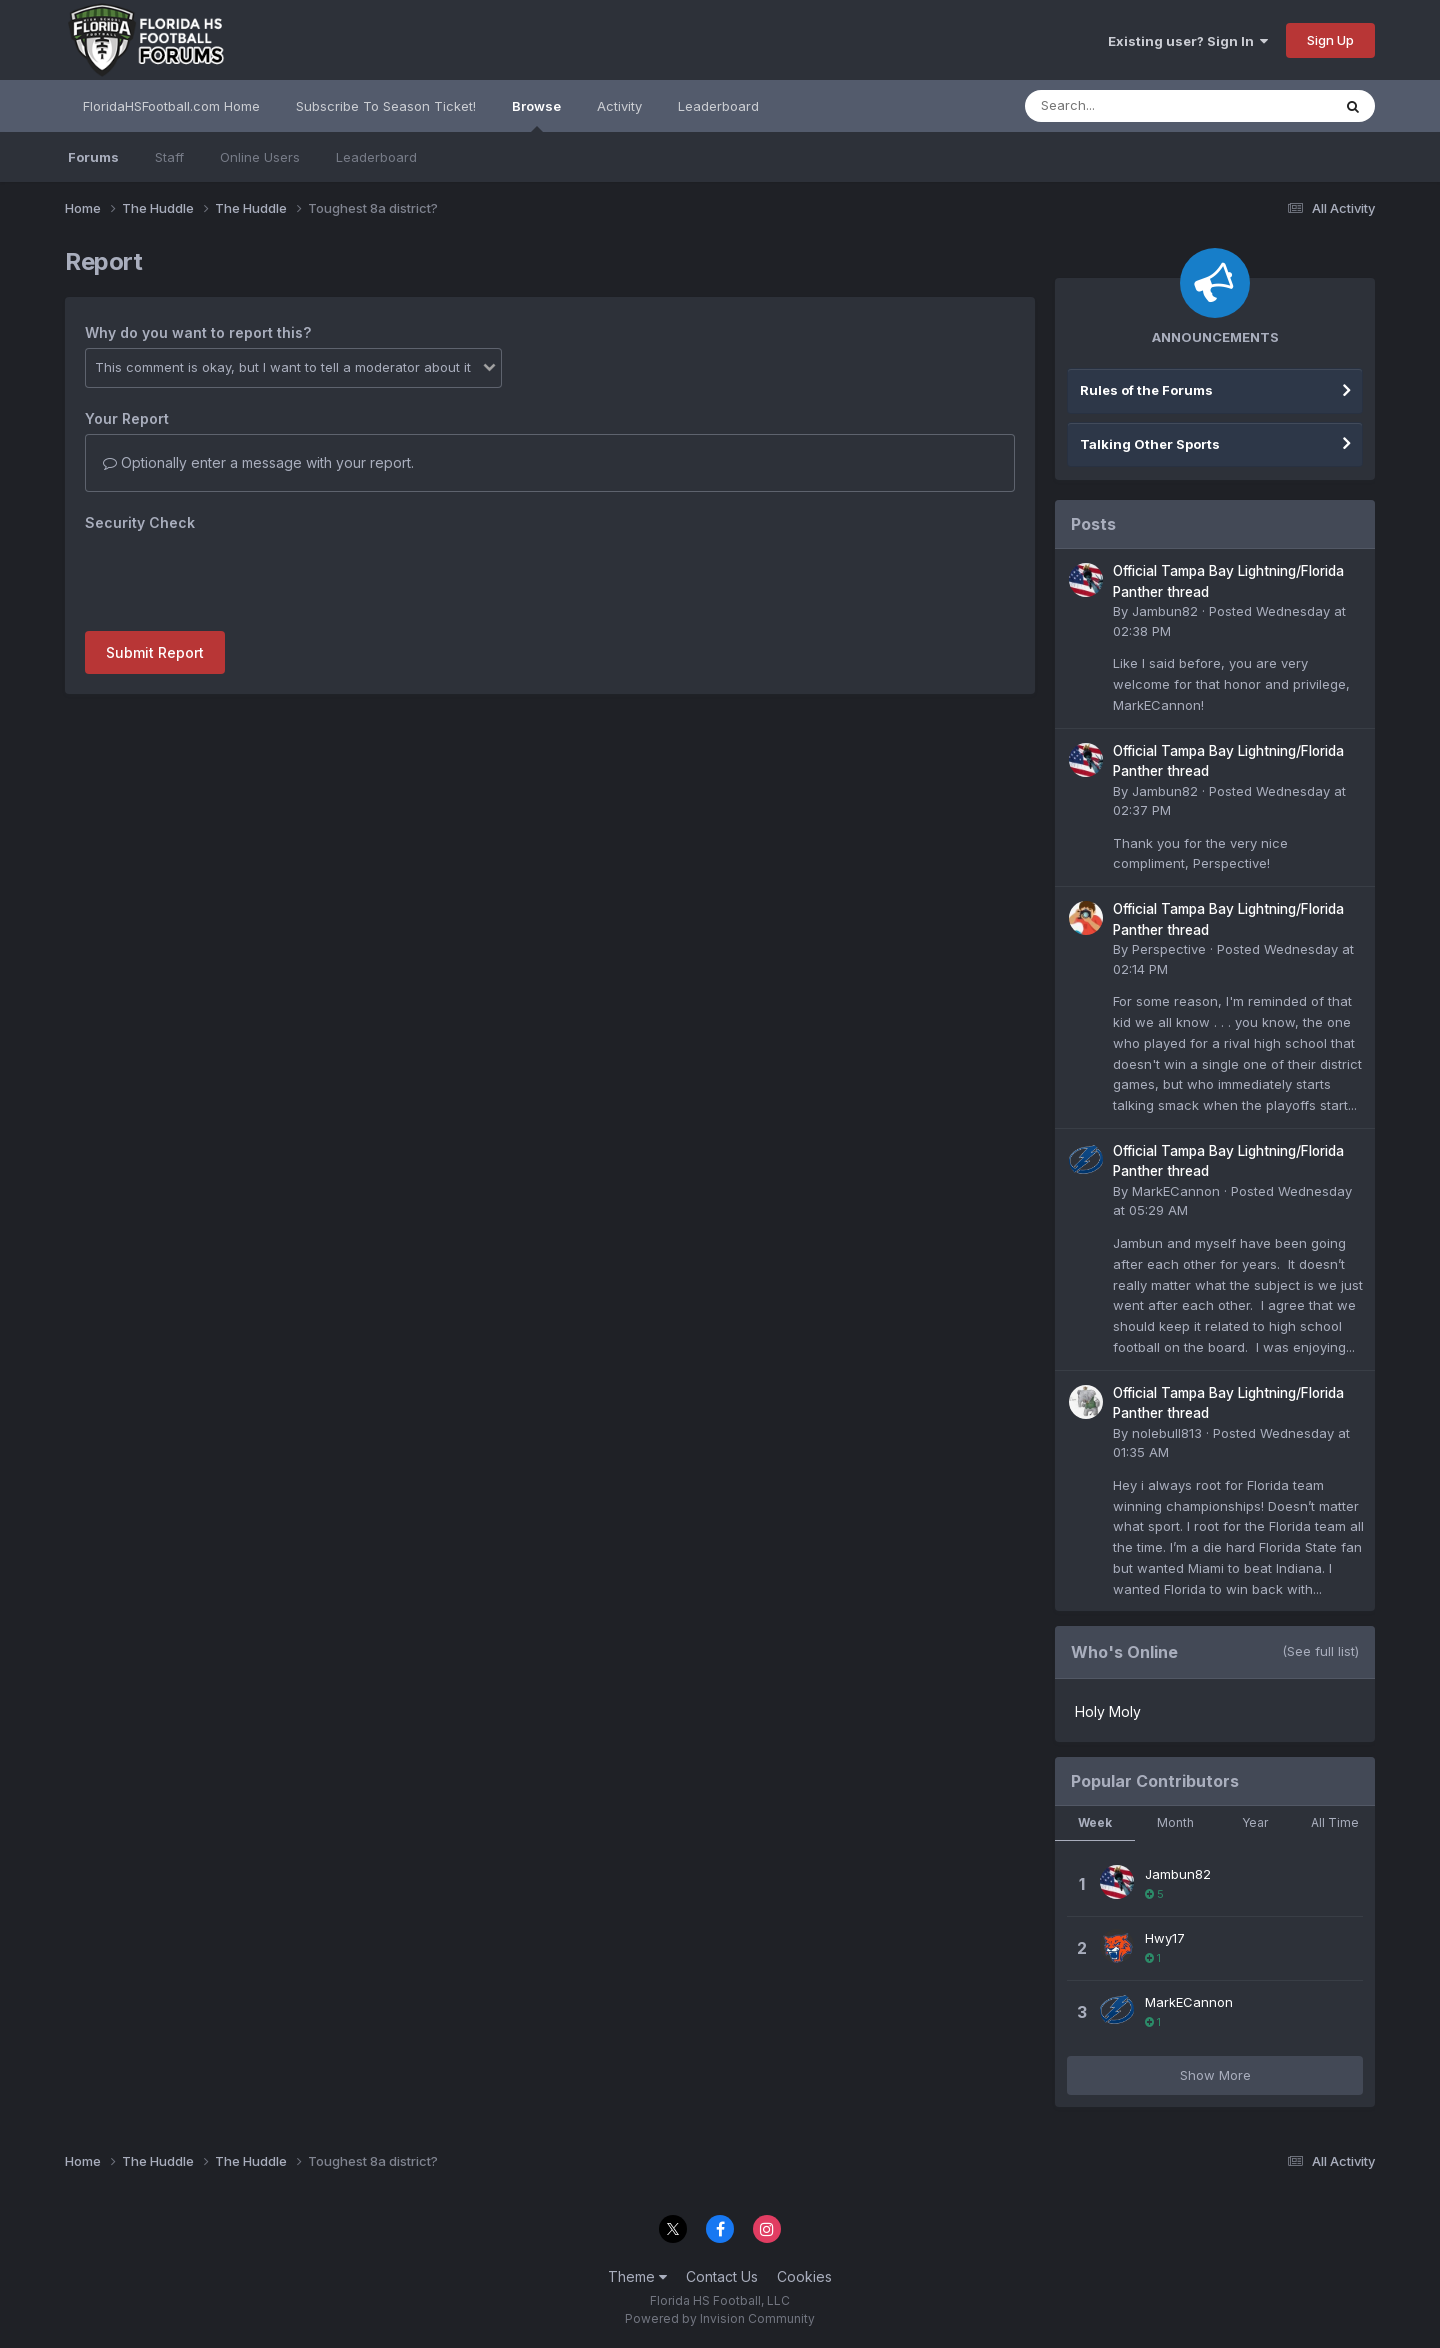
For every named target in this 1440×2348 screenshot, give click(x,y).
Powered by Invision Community (720, 2318)
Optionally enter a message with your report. (258, 462)
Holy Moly (1108, 1711)
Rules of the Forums (1146, 390)
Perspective (1169, 949)
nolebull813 (1167, 1433)
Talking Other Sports (1150, 444)
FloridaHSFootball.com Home (171, 106)
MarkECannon (1176, 1191)
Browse (536, 115)
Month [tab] (1175, 1822)
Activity (619, 106)
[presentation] (237, 577)
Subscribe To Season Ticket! (386, 106)
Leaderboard (376, 157)
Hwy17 (1165, 1938)
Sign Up (1330, 40)
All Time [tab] (1335, 1822)
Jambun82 (1165, 611)
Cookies (804, 2276)
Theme (637, 2276)
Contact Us (722, 2276)
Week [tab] (1095, 1822)
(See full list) (1320, 1651)
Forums (93, 157)
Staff (169, 157)
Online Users (260, 157)
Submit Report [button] (155, 652)
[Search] (1123, 106)
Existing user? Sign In (1188, 41)
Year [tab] (1255, 1822)
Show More (1215, 2075)
